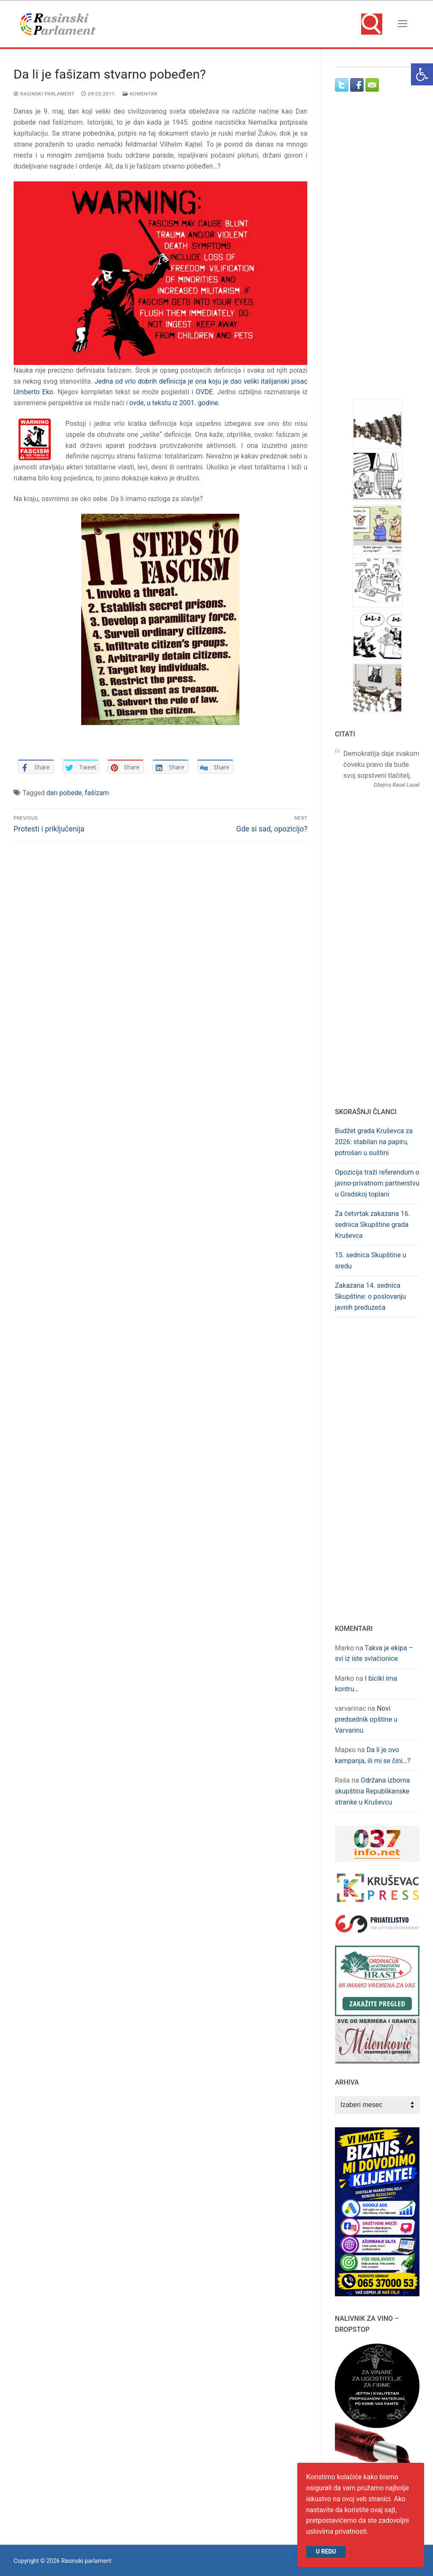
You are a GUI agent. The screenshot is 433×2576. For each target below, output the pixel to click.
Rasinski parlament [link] (44, 94)
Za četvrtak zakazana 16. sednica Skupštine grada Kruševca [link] (372, 1225)
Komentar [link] (140, 94)
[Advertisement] (384, 253)
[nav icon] (402, 24)
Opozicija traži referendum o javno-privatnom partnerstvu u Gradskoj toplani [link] (377, 1183)
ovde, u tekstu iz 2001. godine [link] (173, 403)
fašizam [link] (97, 793)
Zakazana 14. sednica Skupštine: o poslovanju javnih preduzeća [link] (370, 1296)
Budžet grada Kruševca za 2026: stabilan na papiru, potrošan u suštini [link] (374, 1142)
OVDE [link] (204, 392)
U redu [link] (326, 2551)
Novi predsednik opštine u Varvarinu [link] (366, 1719)
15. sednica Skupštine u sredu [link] (370, 1260)
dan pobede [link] (64, 793)
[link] (422, 74)
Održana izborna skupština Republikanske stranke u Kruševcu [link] (372, 1791)
